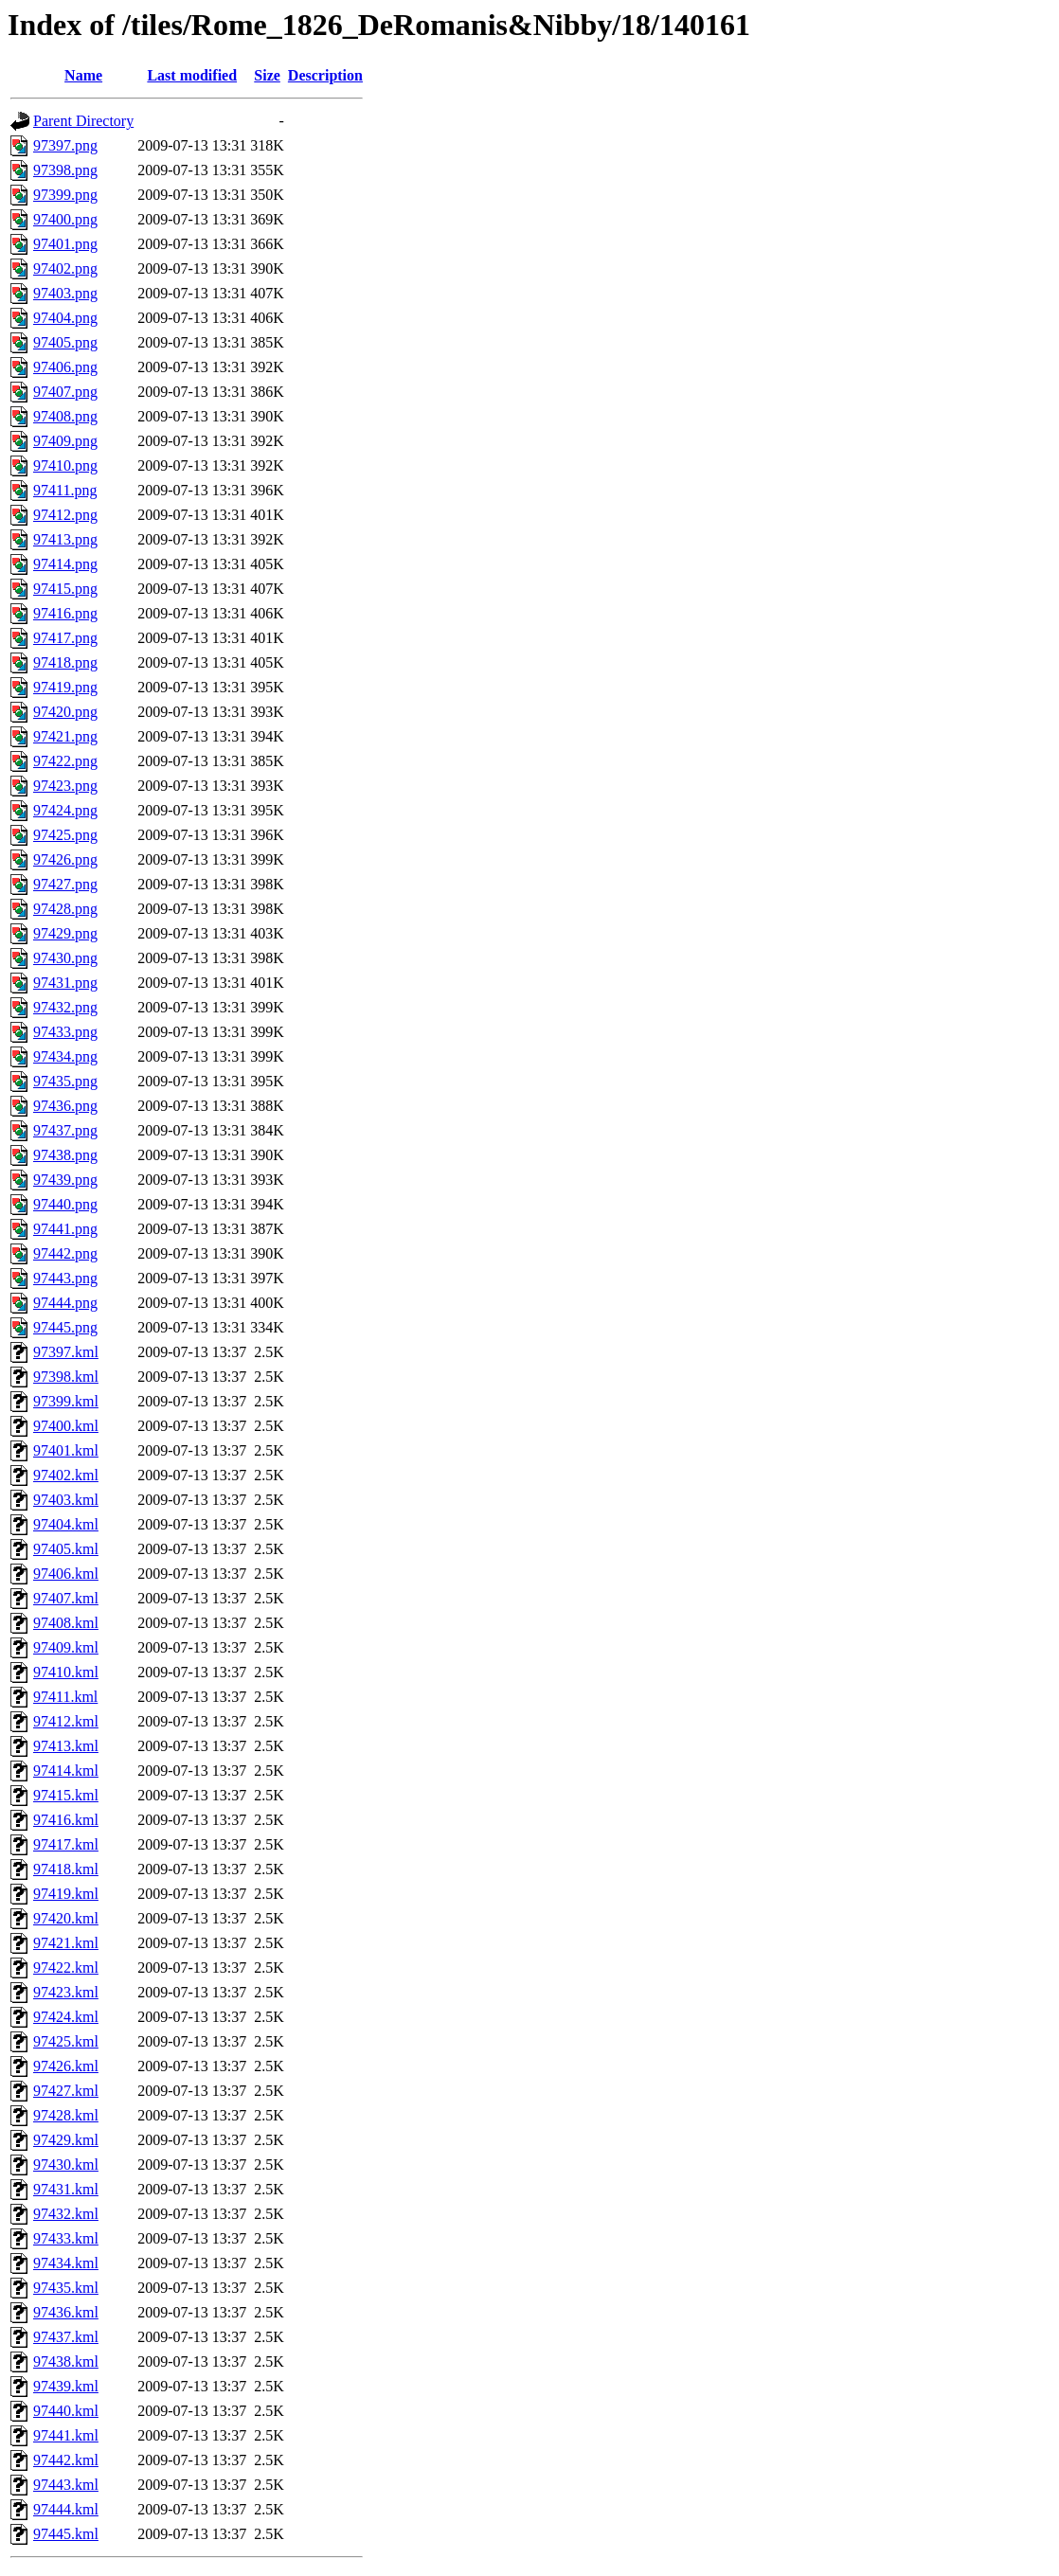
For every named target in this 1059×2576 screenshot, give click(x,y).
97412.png (65, 515)
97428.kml (66, 2115)
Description (325, 75)
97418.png (65, 662)
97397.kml (66, 1352)
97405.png (65, 342)
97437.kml (66, 2337)
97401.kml (66, 1450)
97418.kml (66, 1869)
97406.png (65, 367)
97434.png (65, 1056)
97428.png (65, 909)
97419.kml (66, 1894)
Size (267, 75)
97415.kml (66, 1795)
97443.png (65, 1278)
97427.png (65, 884)
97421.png (65, 736)
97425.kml (66, 2041)
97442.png (65, 1253)
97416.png (65, 613)
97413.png (65, 539)
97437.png (65, 1130)
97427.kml (66, 2091)
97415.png (65, 589)
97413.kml (66, 1746)
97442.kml (66, 2460)
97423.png (65, 786)
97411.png (65, 490)
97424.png (65, 810)
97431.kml (66, 2189)
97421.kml (66, 1943)
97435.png (65, 1081)
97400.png (65, 219)
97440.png (65, 1204)
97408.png (65, 416)
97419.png (65, 687)
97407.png (65, 392)
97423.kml (66, 1992)
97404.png (65, 318)
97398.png (65, 170)
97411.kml (65, 1697)
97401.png (65, 244)
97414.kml (66, 1770)
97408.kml (66, 1623)
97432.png (65, 1007)
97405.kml (66, 1549)
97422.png (65, 761)
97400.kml (66, 1426)
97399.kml (66, 1401)
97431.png (65, 983)
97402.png (65, 268)
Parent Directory (83, 121)
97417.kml (66, 1844)
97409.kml (66, 1647)
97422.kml (66, 1967)
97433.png (65, 1032)
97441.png (65, 1229)
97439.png (65, 1180)
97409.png (65, 441)
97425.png (65, 835)
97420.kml (66, 1918)
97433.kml (66, 2238)
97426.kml (66, 2066)
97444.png (65, 1303)
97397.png (65, 145)
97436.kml (66, 2312)
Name (83, 75)
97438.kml (66, 2361)
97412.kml (66, 1721)
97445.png (65, 1327)
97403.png (65, 293)
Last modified (192, 75)
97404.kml (66, 1524)
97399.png (65, 195)
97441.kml (66, 2435)
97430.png (65, 958)
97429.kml (66, 2140)
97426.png (65, 859)
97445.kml (66, 2534)
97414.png (65, 564)
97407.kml (66, 1598)
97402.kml (66, 1475)
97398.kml (66, 1376)
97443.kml (66, 2485)
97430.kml (66, 2164)
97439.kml (66, 2386)
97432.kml (66, 2214)
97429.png (65, 933)
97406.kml (66, 1573)
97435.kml (66, 2288)
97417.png (65, 638)
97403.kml (66, 1500)
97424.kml (66, 2017)
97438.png (65, 1155)
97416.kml (66, 1820)
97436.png (65, 1106)
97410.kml (66, 1672)
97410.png (65, 465)
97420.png (65, 712)
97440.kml (66, 2411)
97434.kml (66, 2263)
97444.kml (66, 2509)
